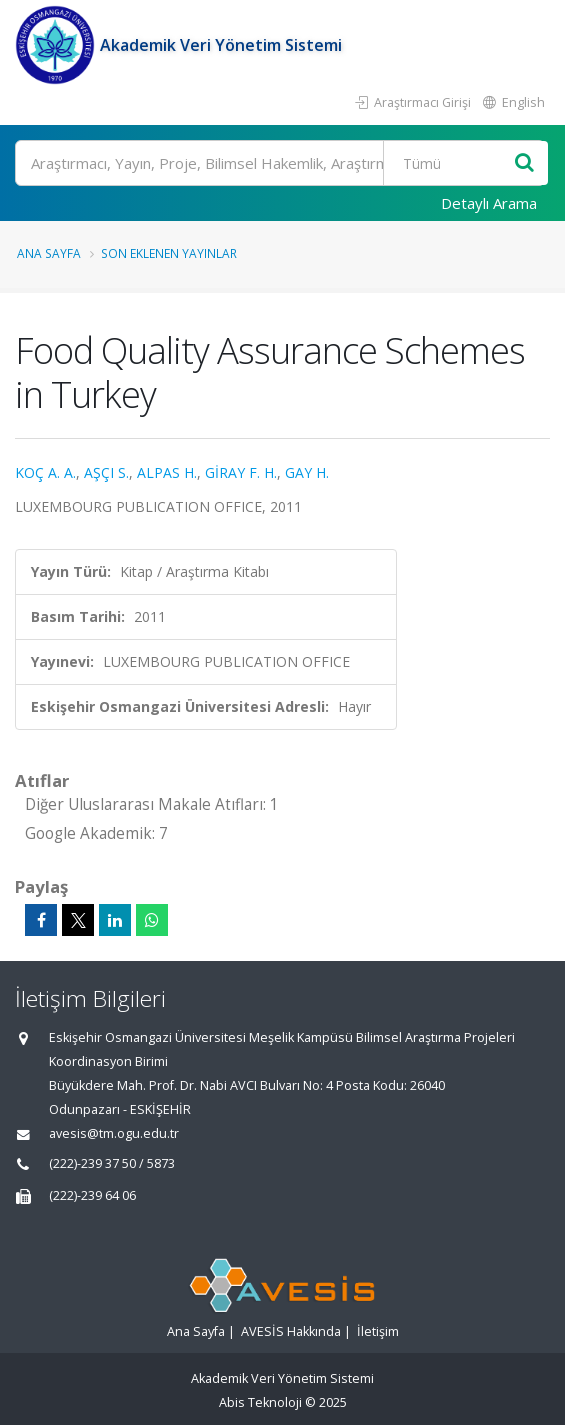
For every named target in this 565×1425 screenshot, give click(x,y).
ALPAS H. (167, 472)
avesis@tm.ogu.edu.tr (114, 1133)
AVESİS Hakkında (291, 1331)
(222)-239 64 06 (92, 1195)
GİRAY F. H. (241, 472)
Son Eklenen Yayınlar (169, 253)
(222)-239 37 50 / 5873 (112, 1163)
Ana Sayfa (49, 253)
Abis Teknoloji (260, 1402)
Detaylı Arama (489, 203)
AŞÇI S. (106, 472)
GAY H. (307, 472)
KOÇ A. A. (45, 472)
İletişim (378, 1331)
